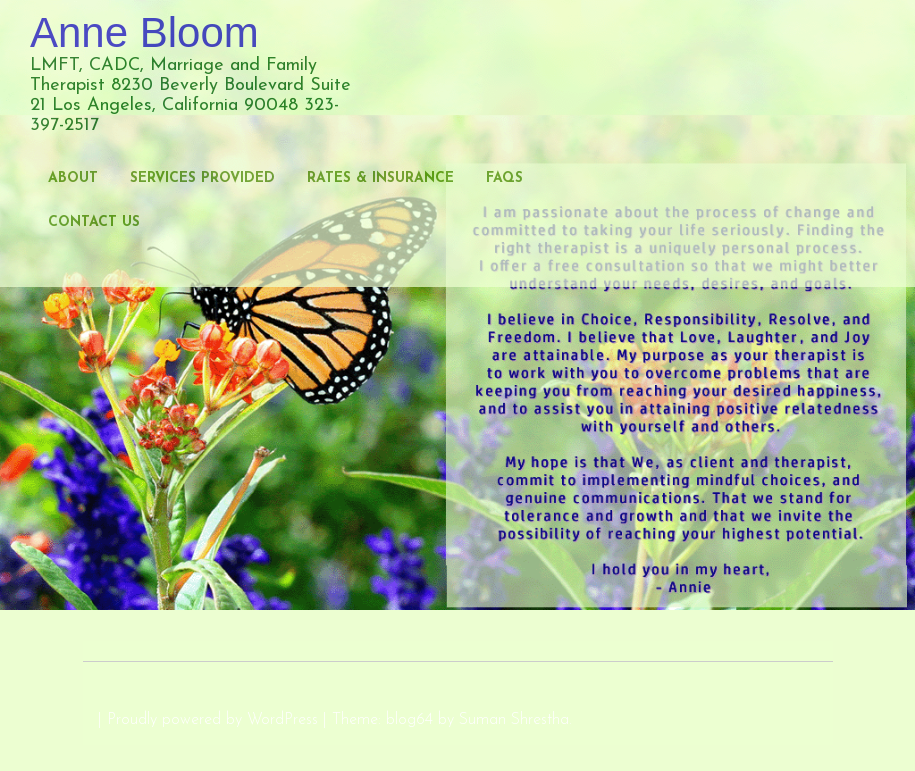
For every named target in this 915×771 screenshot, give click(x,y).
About (73, 178)
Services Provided (202, 178)
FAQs (504, 178)
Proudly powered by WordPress (212, 720)
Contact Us (94, 222)
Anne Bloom (144, 32)
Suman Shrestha (514, 720)
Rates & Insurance (380, 178)
